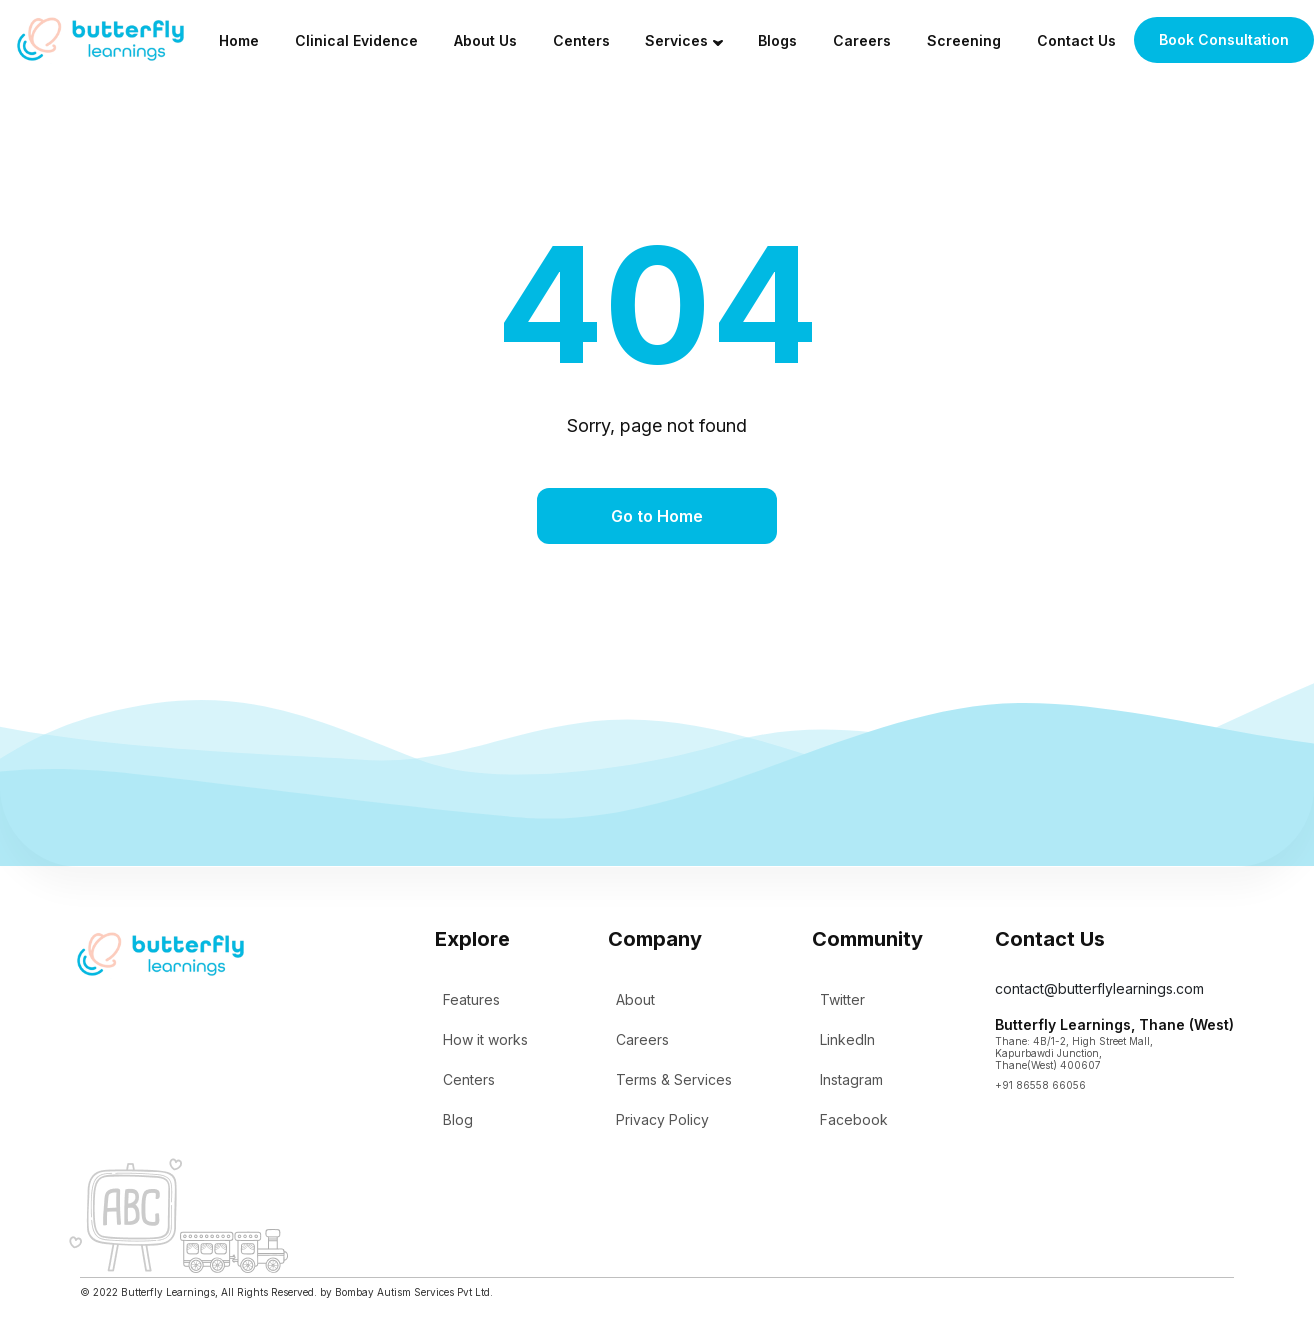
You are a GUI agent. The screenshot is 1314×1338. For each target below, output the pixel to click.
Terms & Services (674, 1079)
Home (239, 40)
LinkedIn (847, 1039)
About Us (485, 40)
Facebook (854, 1119)
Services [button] (676, 40)
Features (471, 999)
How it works (485, 1039)
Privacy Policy (662, 1119)
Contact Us (1076, 40)
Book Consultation (1224, 39)
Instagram (851, 1079)
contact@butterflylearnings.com (1099, 988)
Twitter (842, 999)
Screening (964, 40)
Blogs (777, 40)
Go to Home (657, 516)
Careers (862, 40)
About (635, 999)
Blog (458, 1119)
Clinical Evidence (356, 40)
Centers (581, 40)
